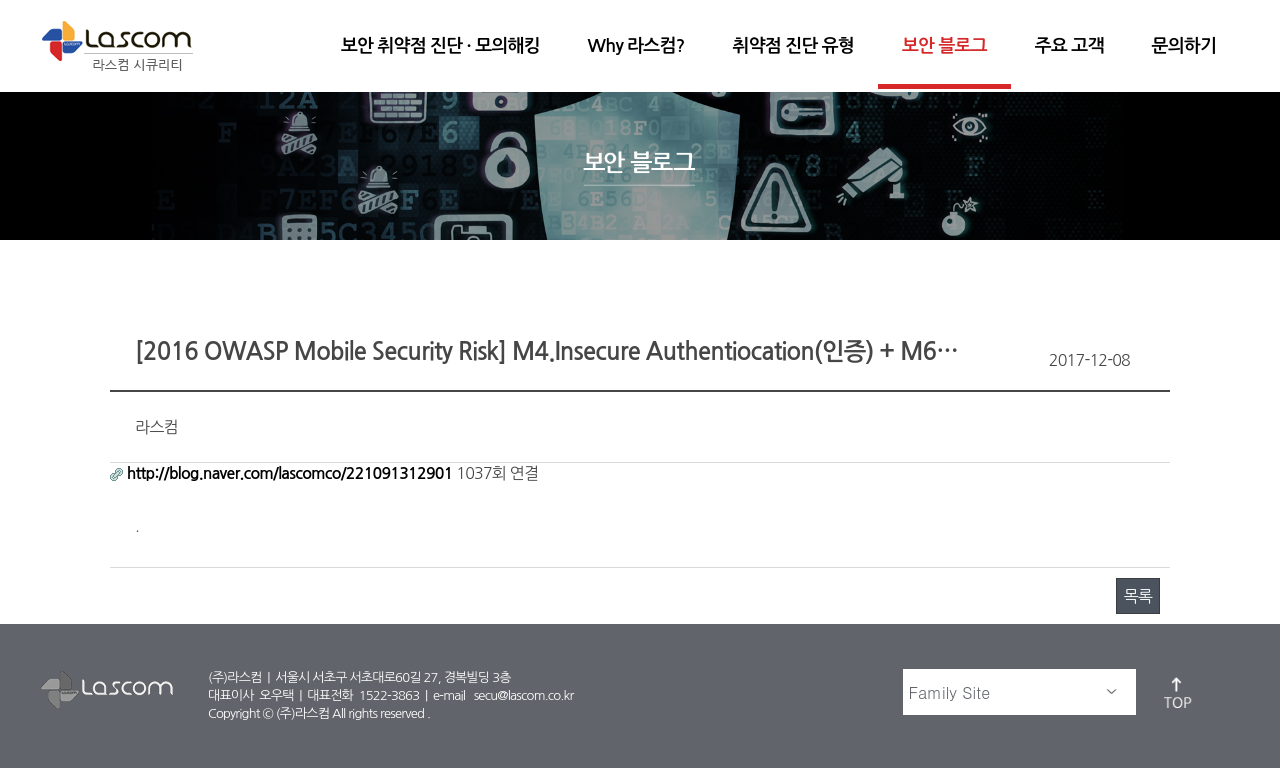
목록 (1138, 596)
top (1179, 692)
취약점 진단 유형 (793, 46)
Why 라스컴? (636, 46)
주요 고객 (1069, 46)
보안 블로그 (944, 46)
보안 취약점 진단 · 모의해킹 (440, 46)
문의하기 (1184, 46)
